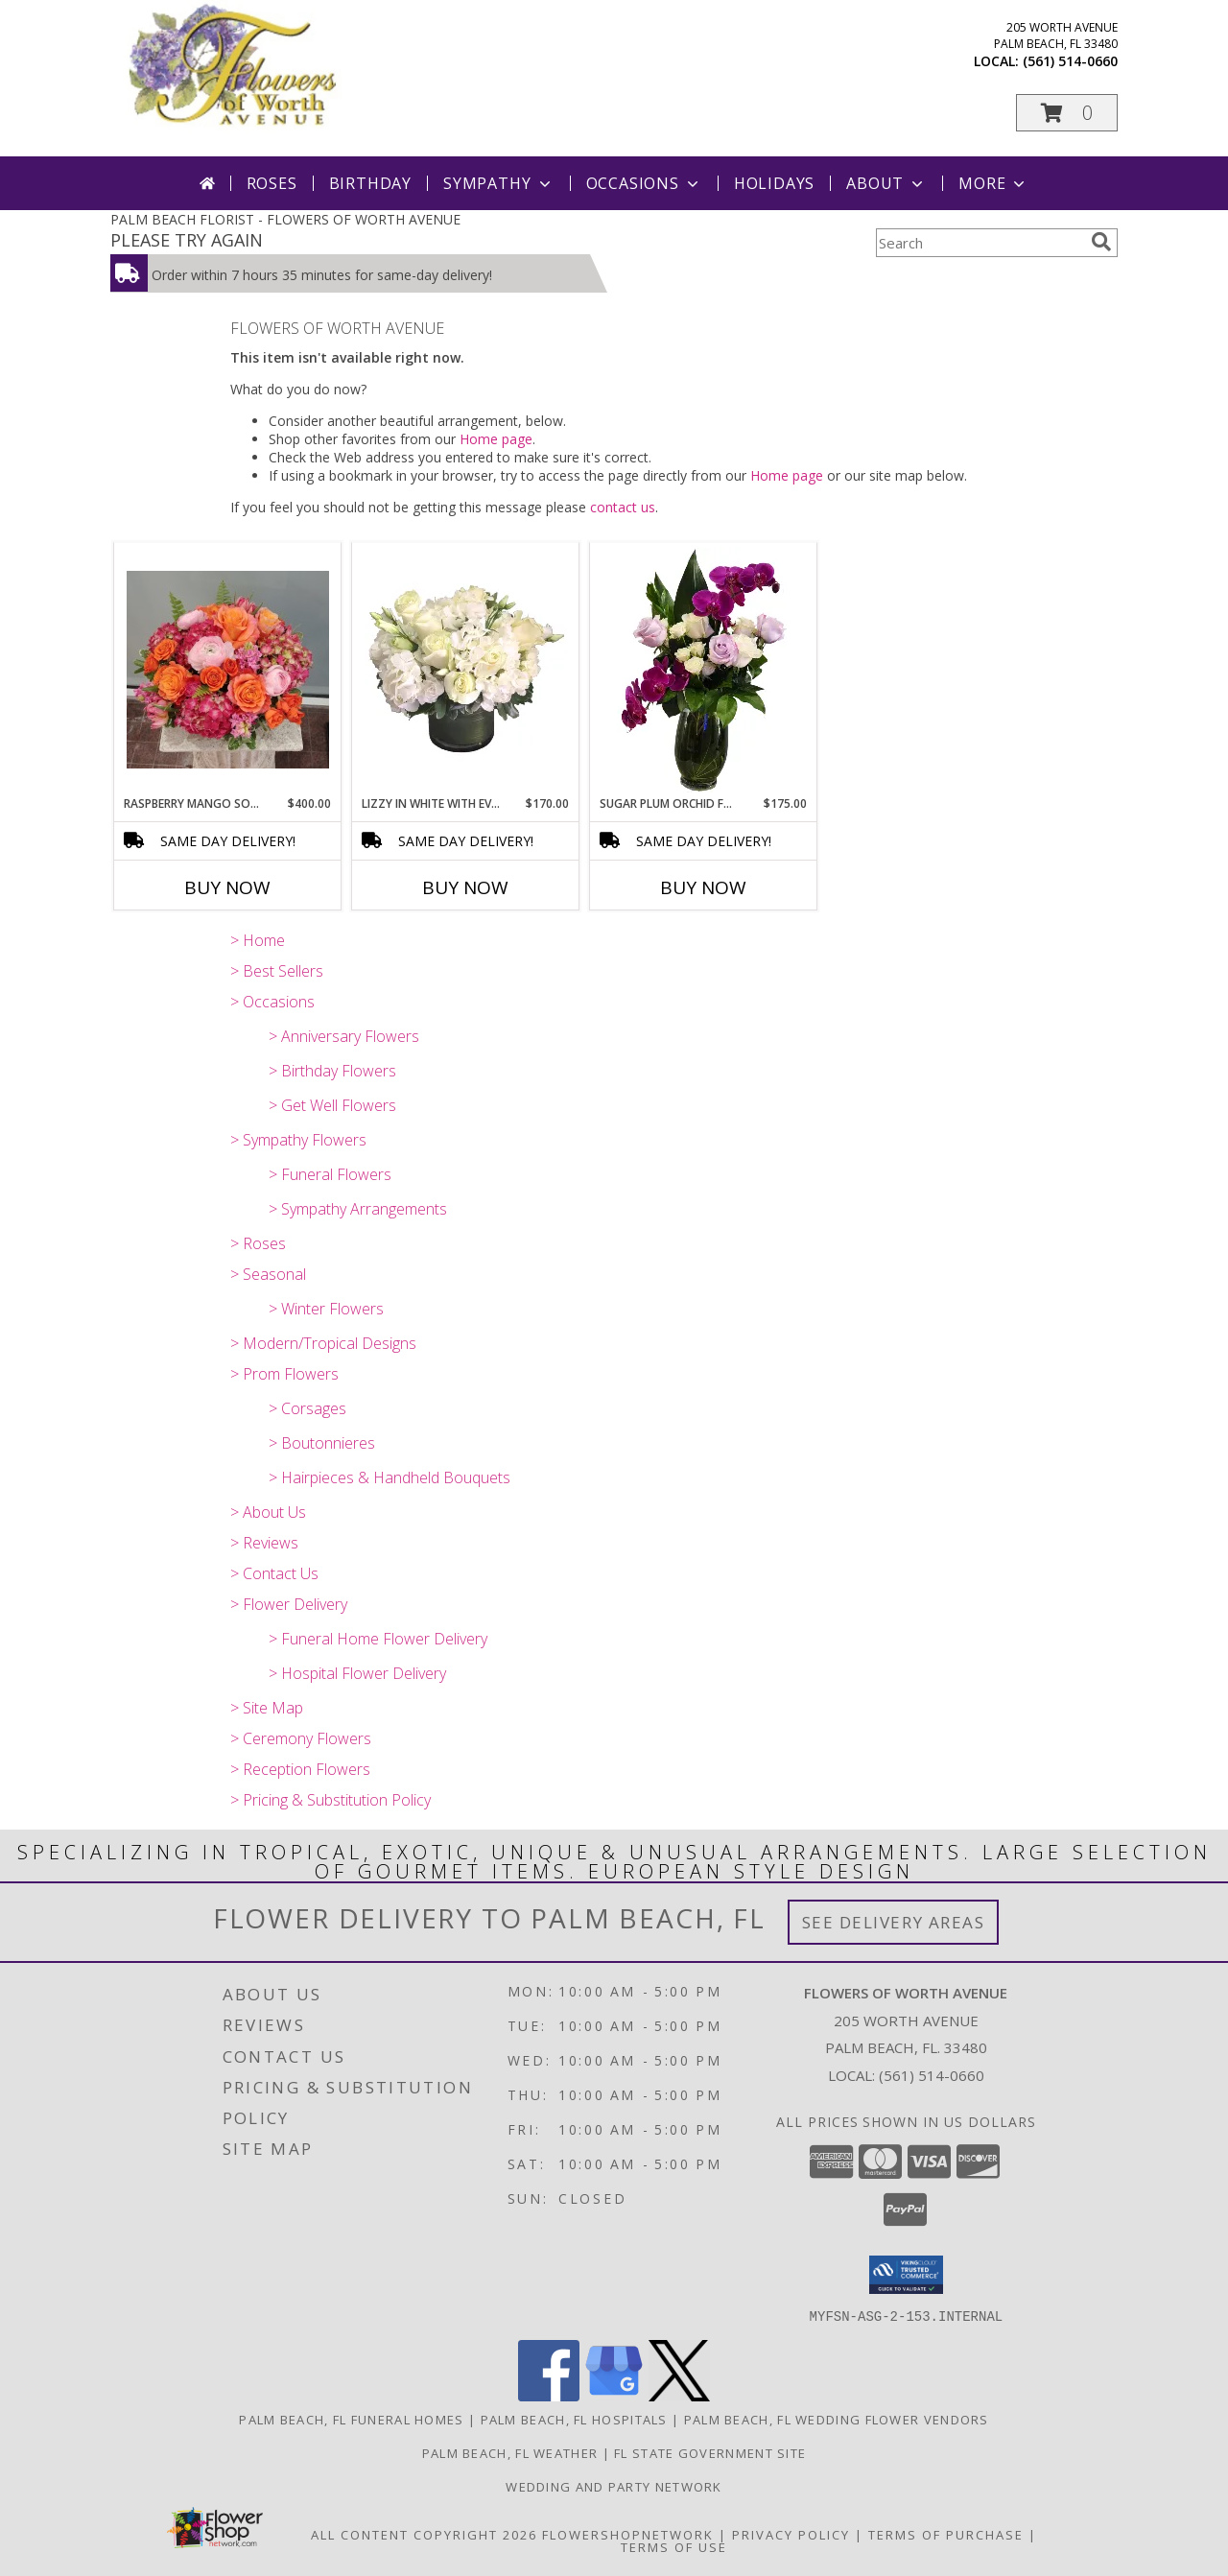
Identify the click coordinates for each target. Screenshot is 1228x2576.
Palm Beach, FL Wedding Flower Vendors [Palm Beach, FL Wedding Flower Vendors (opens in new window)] (836, 2418)
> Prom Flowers (284, 1373)
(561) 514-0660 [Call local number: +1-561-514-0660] (1070, 61)
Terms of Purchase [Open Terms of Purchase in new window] (946, 2533)
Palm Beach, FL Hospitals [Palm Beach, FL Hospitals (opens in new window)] (574, 2418)
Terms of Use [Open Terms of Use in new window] (674, 2546)
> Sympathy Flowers (298, 1139)
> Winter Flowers (326, 1308)
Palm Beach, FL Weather (510, 2452)
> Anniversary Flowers (344, 1036)
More (993, 183)
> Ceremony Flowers (300, 1738)
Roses (272, 183)
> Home (257, 940)
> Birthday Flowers (332, 1070)
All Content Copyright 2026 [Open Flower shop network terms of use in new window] (424, 2533)
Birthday (370, 183)
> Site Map (266, 1707)
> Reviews (264, 1542)
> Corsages (307, 1408)
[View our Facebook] (548, 2395)
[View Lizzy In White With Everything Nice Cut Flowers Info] (466, 669)
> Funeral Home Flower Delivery (378, 1638)
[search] (1101, 241)
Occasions (644, 183)
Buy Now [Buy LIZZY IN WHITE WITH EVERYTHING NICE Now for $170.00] (465, 887)
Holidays (774, 183)
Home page (496, 439)
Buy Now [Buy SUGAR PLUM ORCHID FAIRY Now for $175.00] (703, 887)
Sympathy (498, 183)
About (886, 183)
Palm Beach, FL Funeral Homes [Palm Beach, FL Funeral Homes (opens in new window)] (351, 2418)
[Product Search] (979, 242)
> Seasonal (268, 1274)
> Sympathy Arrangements (358, 1208)
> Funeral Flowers (330, 1174)
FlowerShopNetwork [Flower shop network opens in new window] (628, 2533)
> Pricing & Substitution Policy (330, 1799)
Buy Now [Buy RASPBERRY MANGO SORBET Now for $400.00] (227, 887)
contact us (622, 507)
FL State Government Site (710, 2452)
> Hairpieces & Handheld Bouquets (389, 1477)
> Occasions (272, 1001)
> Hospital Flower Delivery (357, 1673)
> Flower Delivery (288, 1604)
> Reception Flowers (300, 1769)
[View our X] (679, 2395)
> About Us (268, 1512)
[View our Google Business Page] (614, 2395)
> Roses (258, 1243)
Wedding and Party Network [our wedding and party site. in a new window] (614, 2485)
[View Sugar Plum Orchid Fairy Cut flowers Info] (703, 669)
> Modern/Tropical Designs (323, 1343)
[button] (1067, 112)
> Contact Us (274, 1573)
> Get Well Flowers (332, 1105)
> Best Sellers (276, 970)
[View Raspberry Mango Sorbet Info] (228, 669)
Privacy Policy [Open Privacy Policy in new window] (791, 2533)
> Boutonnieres (322, 1442)
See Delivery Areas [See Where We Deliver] (893, 1922)
